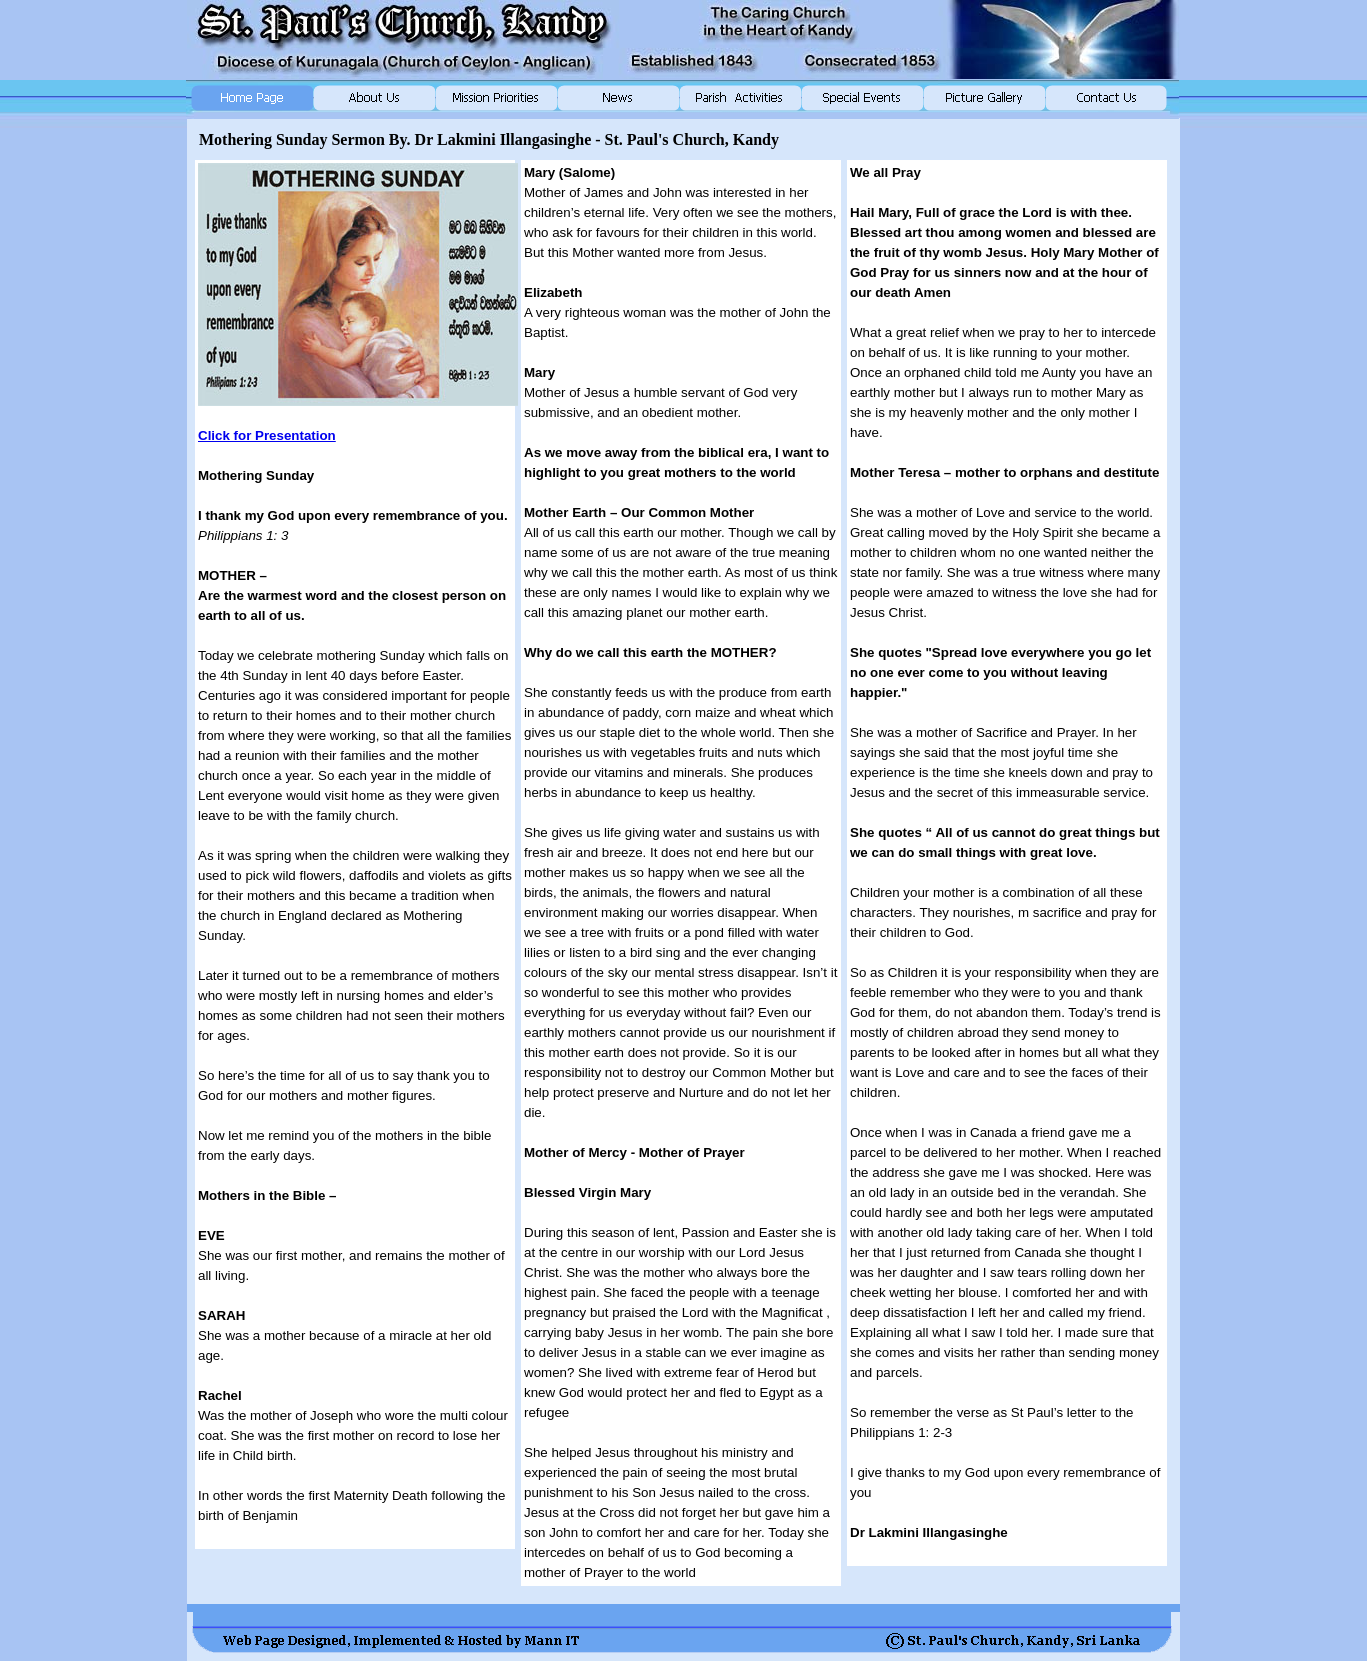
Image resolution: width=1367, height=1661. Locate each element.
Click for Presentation (267, 435)
